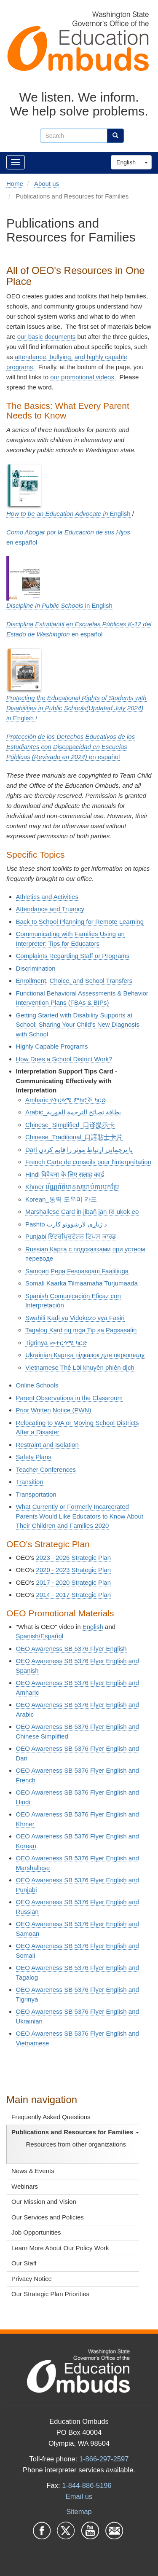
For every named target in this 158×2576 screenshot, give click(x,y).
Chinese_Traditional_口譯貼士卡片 (74, 1136)
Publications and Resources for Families (75, 2132)
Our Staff (24, 2263)
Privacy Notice (31, 2278)
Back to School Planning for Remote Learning (80, 921)
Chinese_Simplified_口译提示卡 (70, 1124)
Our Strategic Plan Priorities (50, 2293)
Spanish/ (40, 1636)
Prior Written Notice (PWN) (53, 1410)
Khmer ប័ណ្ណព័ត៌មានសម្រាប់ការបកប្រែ (72, 1186)
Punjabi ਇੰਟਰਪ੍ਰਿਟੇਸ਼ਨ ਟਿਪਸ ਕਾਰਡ (70, 1236)
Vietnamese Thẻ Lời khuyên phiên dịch (79, 1367)
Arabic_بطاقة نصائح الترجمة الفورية (73, 1112)
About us (46, 183)
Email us (79, 2496)
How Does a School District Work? (64, 1059)
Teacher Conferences (46, 1469)
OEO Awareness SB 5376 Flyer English (71, 1648)
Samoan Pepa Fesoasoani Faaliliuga (77, 1271)
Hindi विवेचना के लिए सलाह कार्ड (64, 1174)
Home (14, 183)
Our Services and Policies (47, 2217)
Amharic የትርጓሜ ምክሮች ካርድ (65, 1099)
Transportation (36, 1494)
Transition (29, 1481)
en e (70, 746)
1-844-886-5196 (86, 2485)
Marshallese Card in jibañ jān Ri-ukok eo (82, 1211)
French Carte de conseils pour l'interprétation (88, 1161)
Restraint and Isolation (47, 1444)
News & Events (32, 2170)
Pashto (35, 1224)
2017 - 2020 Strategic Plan (73, 1582)
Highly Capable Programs (52, 1046)
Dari (79, 1149)
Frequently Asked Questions (51, 2116)
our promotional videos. (83, 377)
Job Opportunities (36, 2232)
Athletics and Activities (47, 896)
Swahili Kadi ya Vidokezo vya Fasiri (75, 1317)
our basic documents (46, 336)
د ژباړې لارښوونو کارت (78, 1224)
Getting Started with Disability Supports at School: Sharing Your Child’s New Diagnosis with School (77, 1025)
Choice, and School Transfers (91, 980)
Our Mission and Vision (43, 2201)
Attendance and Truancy (50, 908)
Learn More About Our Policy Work (60, 2247)
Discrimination (36, 968)
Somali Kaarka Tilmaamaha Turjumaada (81, 1283)
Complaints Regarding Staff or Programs (73, 955)
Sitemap (79, 2511)
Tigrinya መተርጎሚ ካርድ (56, 1342)
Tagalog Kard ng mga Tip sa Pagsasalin (81, 1330)
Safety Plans (33, 1456)
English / (76, 708)
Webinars (24, 2186)
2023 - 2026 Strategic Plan (73, 1557)
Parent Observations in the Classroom (69, 1397)
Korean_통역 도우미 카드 (61, 1199)
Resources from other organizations (76, 2144)
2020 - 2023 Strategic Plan (73, 1569)
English (126, 162)
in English (59, 605)
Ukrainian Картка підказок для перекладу (85, 1354)
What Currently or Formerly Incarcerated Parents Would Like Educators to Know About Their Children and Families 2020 (79, 1516)
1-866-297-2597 (104, 2459)
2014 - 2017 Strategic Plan (73, 1594)
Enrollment (31, 980)
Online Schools (37, 1385)
